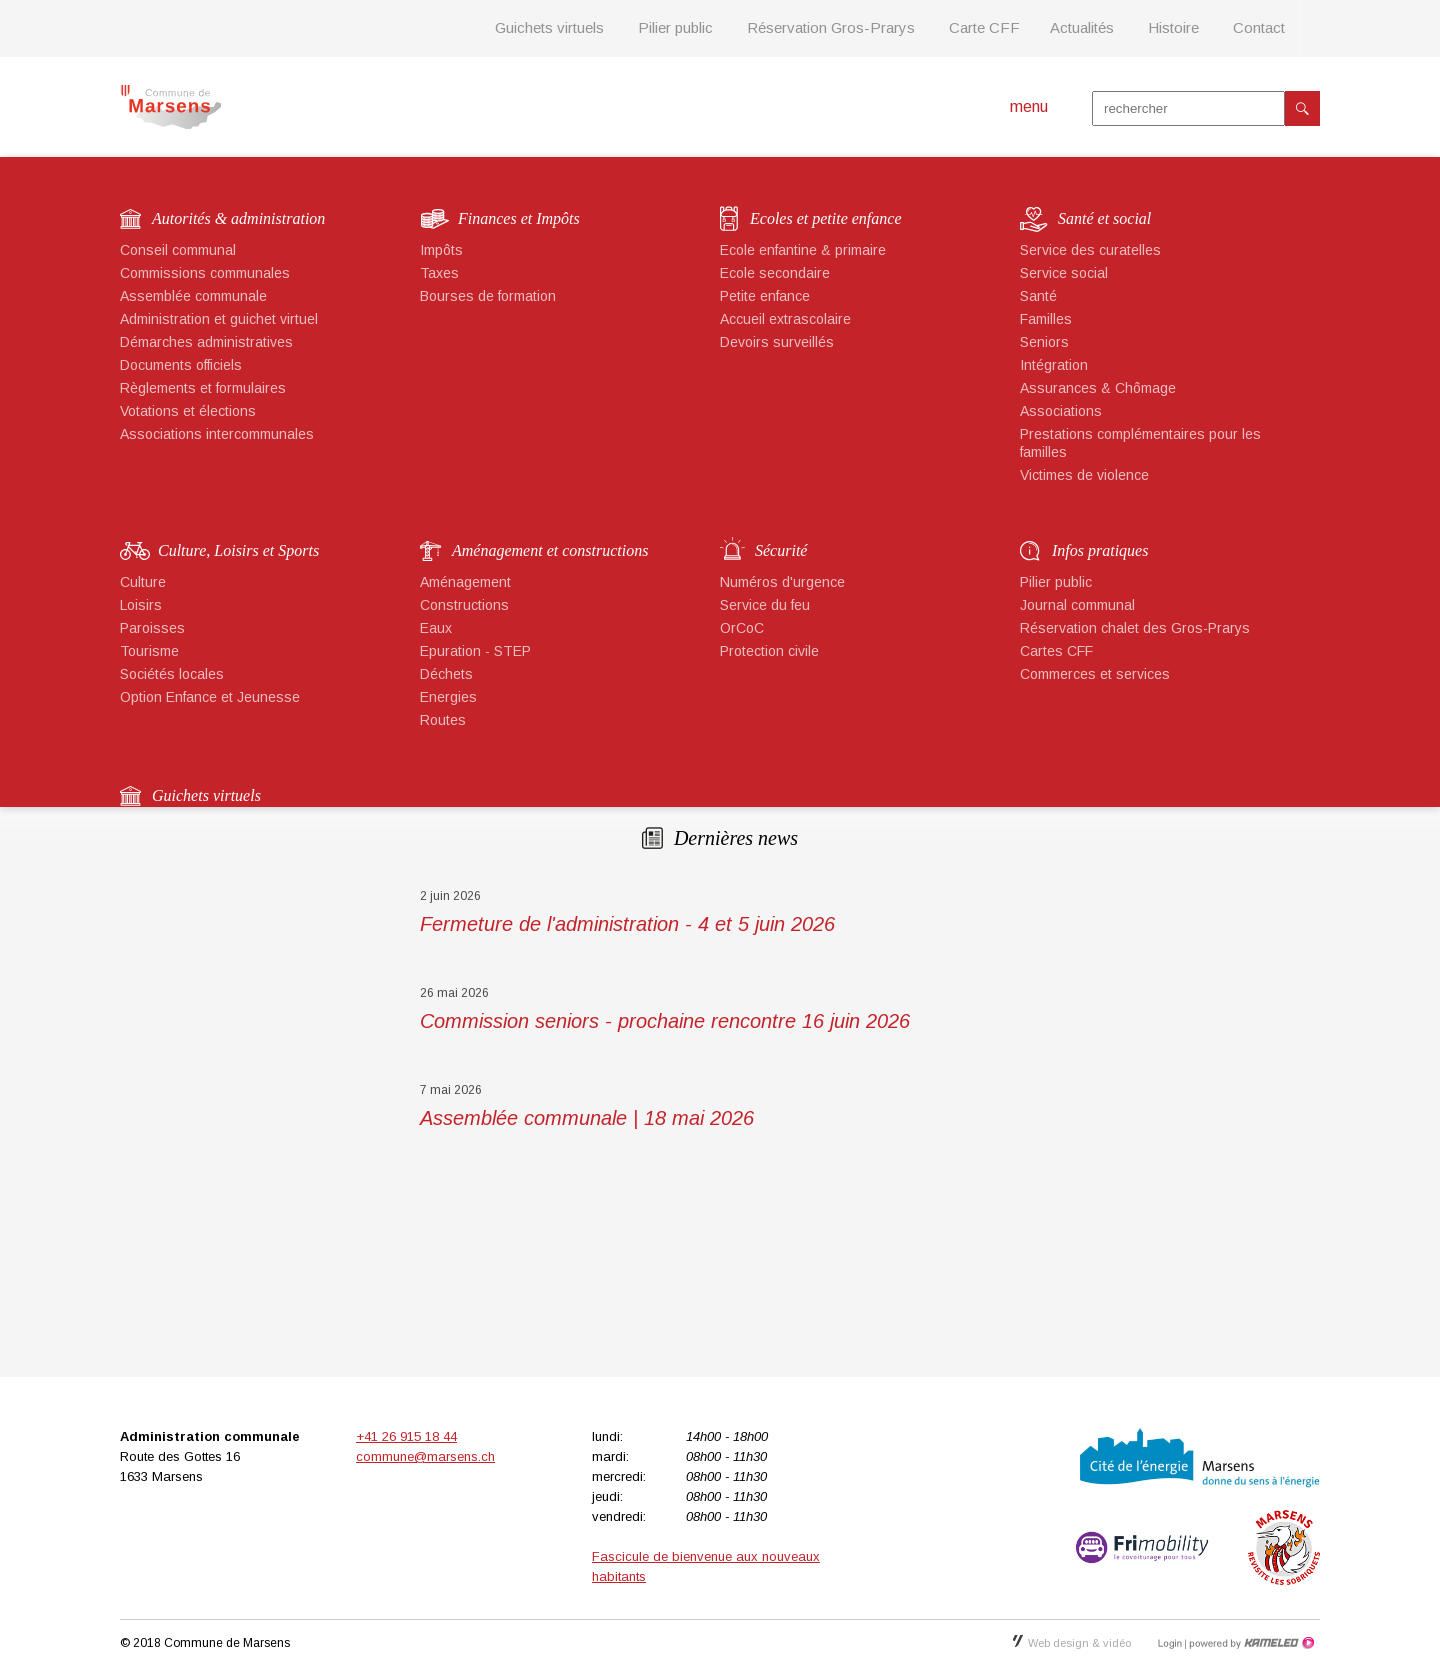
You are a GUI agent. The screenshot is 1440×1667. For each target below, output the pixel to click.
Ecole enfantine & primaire (803, 250)
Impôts (441, 250)
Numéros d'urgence (782, 582)
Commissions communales (205, 273)
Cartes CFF (1056, 651)
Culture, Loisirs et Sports (238, 550)
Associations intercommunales (217, 434)
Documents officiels (181, 365)
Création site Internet (1250, 1643)
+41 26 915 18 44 (406, 1436)
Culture (143, 582)
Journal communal (1077, 605)
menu (1029, 106)
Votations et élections (188, 411)
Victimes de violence (1084, 475)
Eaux (436, 628)
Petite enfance (765, 296)
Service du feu (765, 605)
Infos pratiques (1100, 550)
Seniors (1044, 342)
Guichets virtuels (549, 27)
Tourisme (149, 651)
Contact (1259, 27)
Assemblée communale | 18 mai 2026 (587, 1118)
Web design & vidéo (1072, 1643)
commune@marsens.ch (425, 1456)
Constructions (464, 605)
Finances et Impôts (519, 218)
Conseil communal (178, 250)
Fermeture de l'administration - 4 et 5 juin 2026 (627, 924)
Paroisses (152, 628)
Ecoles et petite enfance (825, 218)
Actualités (1082, 27)
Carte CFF (984, 27)
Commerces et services (1095, 674)
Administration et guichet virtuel (219, 319)
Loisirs (141, 605)
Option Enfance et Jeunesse (210, 697)
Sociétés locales (172, 674)
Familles (1046, 319)
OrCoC (742, 628)
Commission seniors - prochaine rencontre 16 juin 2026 (665, 1021)
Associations (1061, 411)
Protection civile (769, 651)
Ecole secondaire (775, 273)
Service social (1064, 273)
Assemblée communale (193, 296)
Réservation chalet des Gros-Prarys (1135, 628)
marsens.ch (170, 107)
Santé (1038, 296)
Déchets (446, 674)
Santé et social (1104, 218)
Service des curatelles (1090, 250)
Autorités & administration (238, 218)
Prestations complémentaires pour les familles (1140, 443)
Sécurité (781, 550)
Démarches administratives (206, 342)
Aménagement (465, 582)
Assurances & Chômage (1098, 388)
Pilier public (675, 27)
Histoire (1173, 27)
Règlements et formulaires (203, 388)
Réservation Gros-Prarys (831, 27)
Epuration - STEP (475, 651)
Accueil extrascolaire (785, 319)
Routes (443, 720)
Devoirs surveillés (777, 342)
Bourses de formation (488, 296)
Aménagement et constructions (550, 550)
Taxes (439, 273)
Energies (448, 697)
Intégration (1054, 365)
